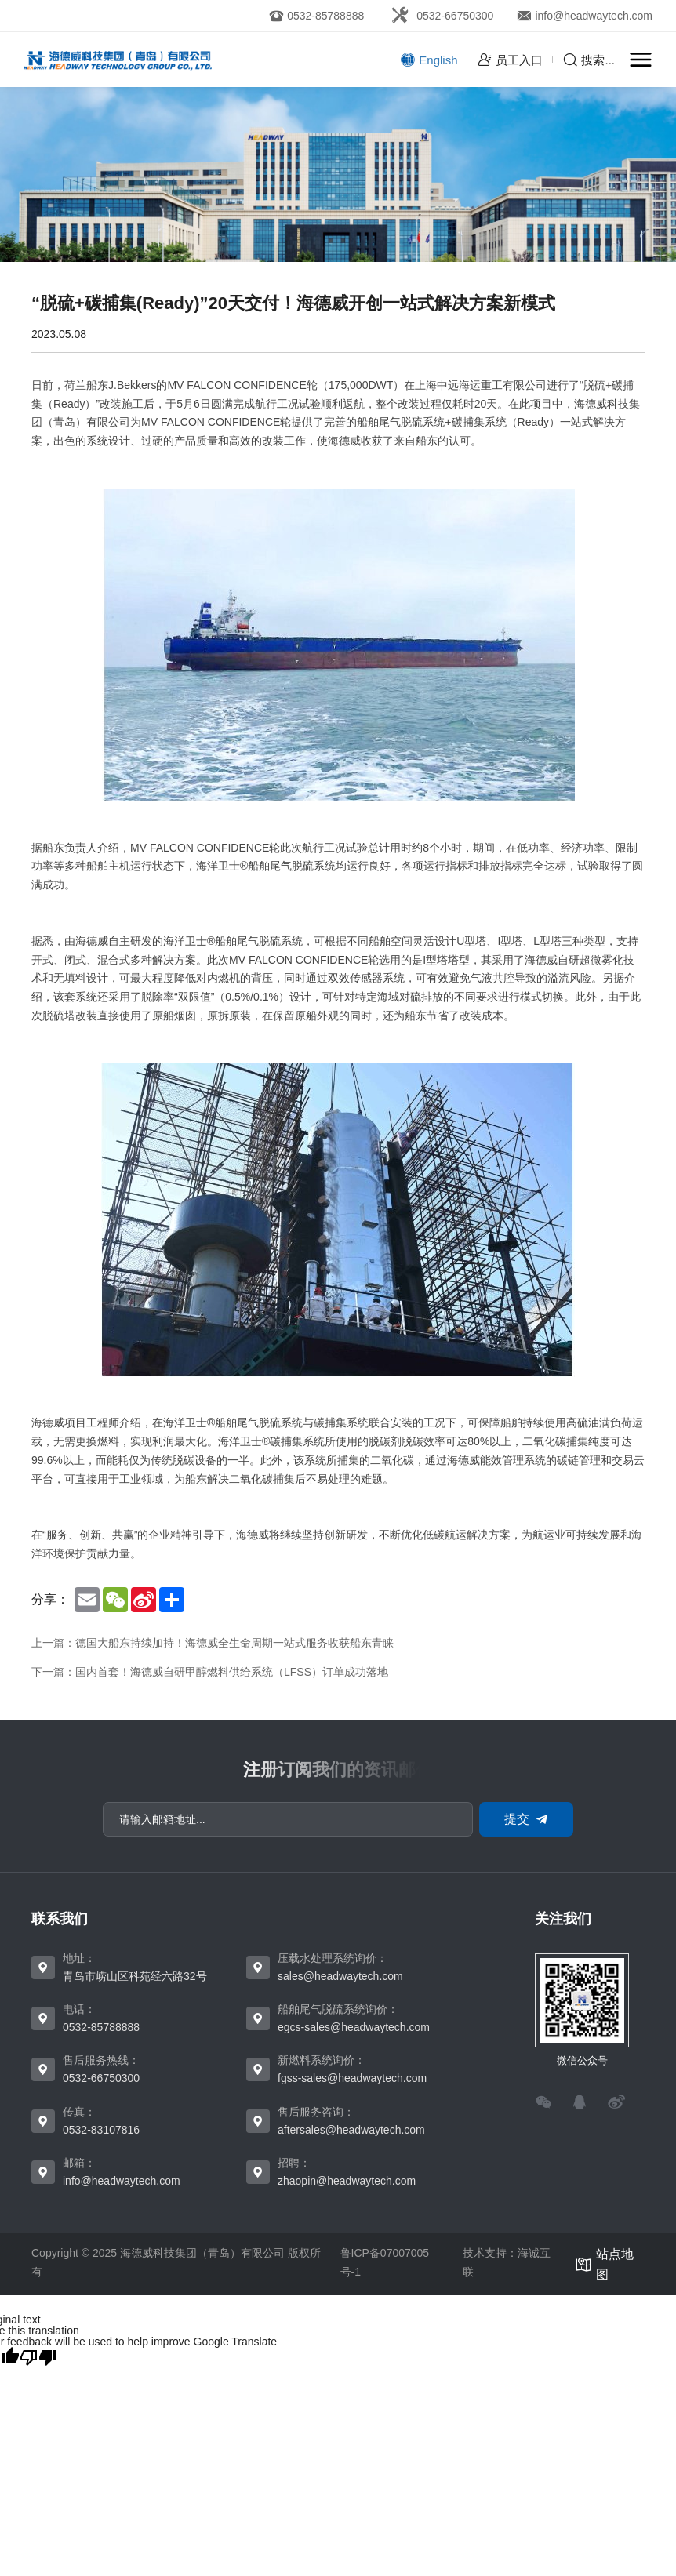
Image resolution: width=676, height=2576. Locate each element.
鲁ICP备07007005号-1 (385, 2262)
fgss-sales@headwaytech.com (352, 2078)
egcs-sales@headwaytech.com (354, 2027)
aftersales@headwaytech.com (351, 2130)
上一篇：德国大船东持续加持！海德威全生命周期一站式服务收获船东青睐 (212, 1643)
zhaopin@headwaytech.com (347, 2181)
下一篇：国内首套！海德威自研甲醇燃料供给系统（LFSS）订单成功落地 (209, 1672)
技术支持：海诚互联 (507, 2262)
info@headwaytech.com (121, 2181)
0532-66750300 (101, 2078)
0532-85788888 (101, 2027)
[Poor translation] (38, 2357)
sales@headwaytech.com (340, 1976)
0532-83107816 (101, 2130)
